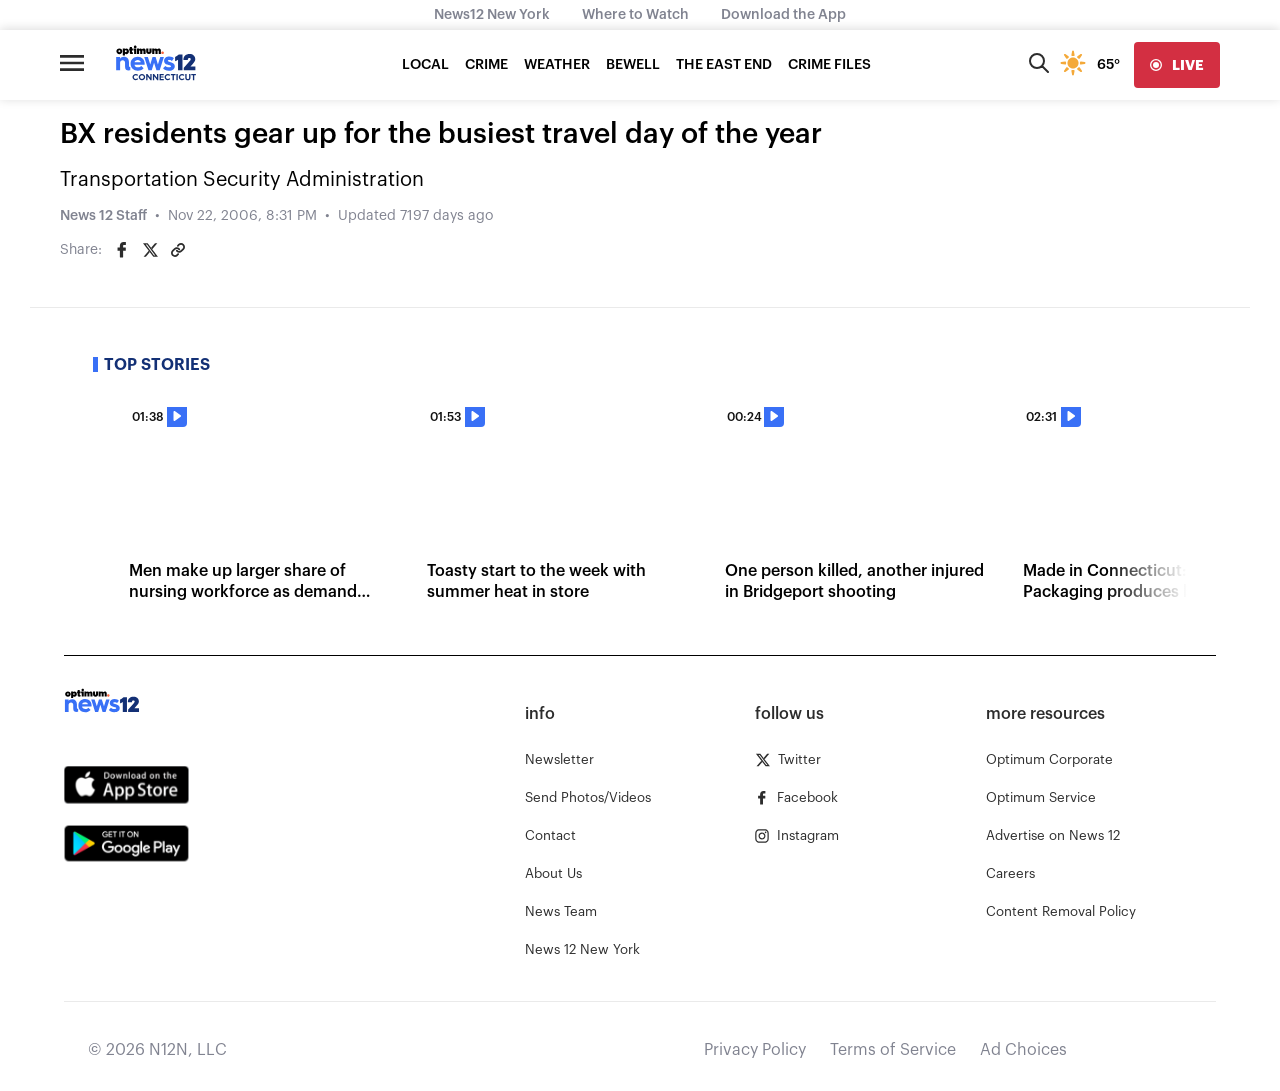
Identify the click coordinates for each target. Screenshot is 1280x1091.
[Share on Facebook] (122, 250)
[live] (1177, 65)
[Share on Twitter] (150, 250)
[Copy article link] (178, 250)
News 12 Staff (103, 216)
